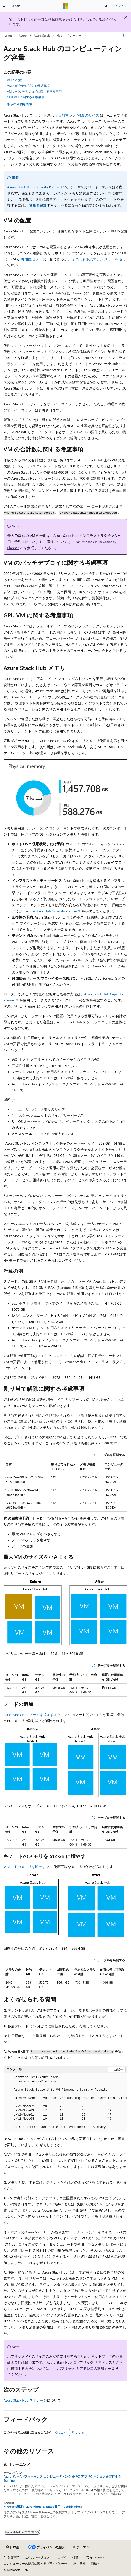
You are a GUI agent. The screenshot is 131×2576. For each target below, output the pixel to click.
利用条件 (79, 2563)
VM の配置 (14, 80)
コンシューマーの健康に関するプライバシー (34, 2563)
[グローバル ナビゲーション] (4, 6)
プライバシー (93, 2557)
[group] (65, 2102)
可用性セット (31, 259)
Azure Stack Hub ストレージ (25, 2400)
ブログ (59, 2557)
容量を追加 (38, 205)
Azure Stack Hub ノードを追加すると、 (34, 1714)
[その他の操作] (123, 35)
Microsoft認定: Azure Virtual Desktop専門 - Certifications (43, 2507)
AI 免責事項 (11, 2557)
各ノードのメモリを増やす (25, 1866)
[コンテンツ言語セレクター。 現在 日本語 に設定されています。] (12, 2546)
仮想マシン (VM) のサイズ (78, 115)
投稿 (75, 2557)
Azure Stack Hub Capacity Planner (34, 187)
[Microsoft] (65, 6)
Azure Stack (42, 35)
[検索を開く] (106, 6)
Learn (8, 35)
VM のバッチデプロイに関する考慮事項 (34, 91)
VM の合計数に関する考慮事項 (28, 86)
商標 (94, 2563)
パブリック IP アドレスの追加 (80, 2368)
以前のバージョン (37, 2557)
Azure (23, 35)
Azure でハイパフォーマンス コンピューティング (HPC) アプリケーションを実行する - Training (63, 2478)
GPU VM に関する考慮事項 (25, 97)
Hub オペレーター (69, 35)
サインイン (119, 5)
